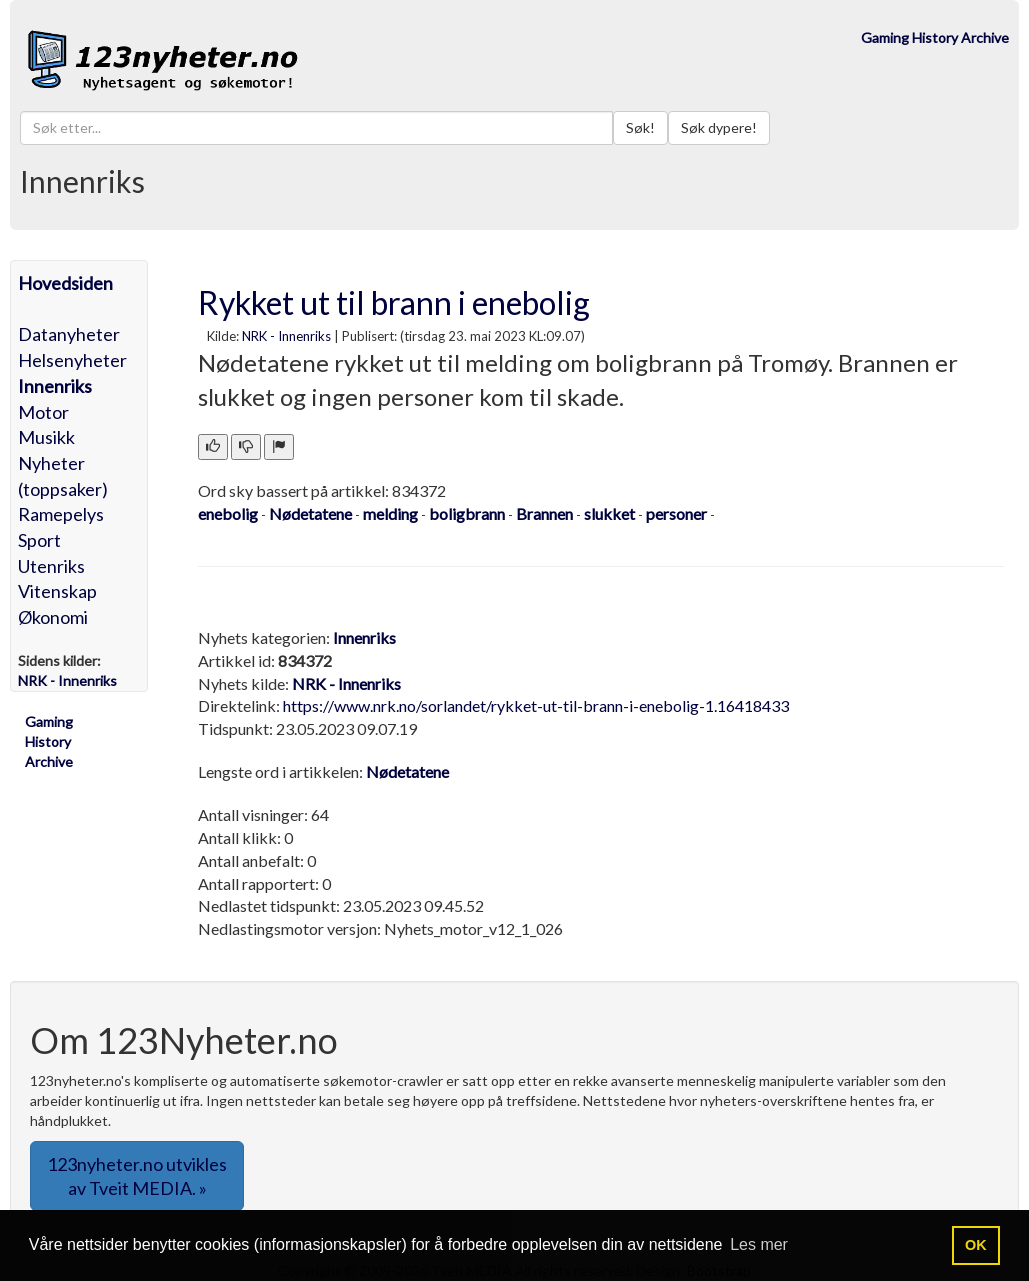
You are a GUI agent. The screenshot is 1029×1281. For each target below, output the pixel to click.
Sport (39, 540)
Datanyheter (69, 334)
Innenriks (55, 386)
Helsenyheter (72, 360)
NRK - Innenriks (286, 336)
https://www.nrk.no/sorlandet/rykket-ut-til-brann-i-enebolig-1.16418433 (536, 705)
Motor (43, 412)
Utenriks (51, 566)
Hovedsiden (65, 283)
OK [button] (976, 1245)
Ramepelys (61, 514)
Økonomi (53, 617)
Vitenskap (57, 591)
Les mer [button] (759, 1244)
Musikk (46, 437)
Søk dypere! (719, 127)
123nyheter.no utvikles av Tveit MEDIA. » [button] (137, 1176)
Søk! (640, 127)
